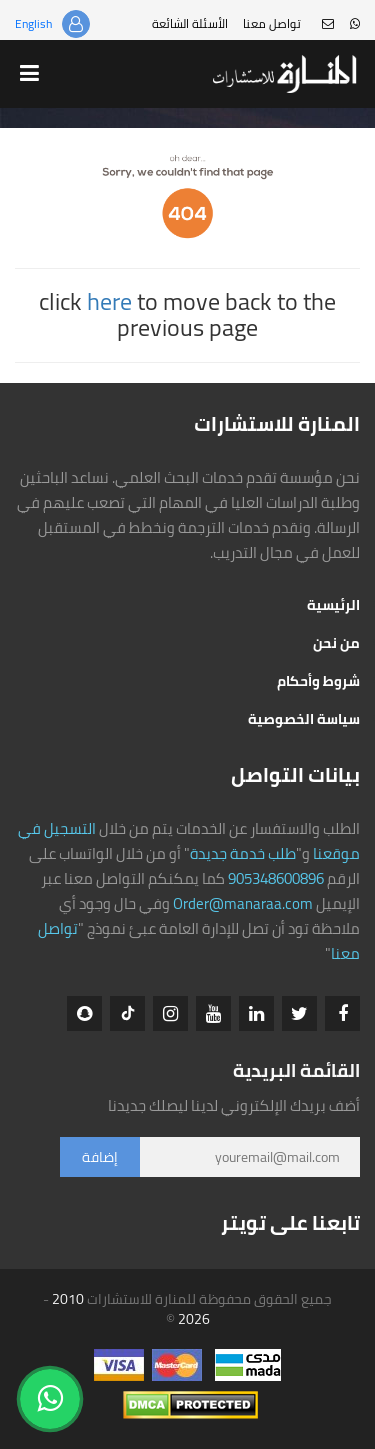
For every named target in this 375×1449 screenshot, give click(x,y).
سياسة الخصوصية (304, 719)
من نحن (336, 643)
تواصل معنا (272, 23)
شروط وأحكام (318, 681)
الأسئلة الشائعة (190, 23)
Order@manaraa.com (243, 903)
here (109, 301)
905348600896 (276, 878)
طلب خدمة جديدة (243, 853)
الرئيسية (333, 605)
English (33, 23)
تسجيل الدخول (76, 24)
